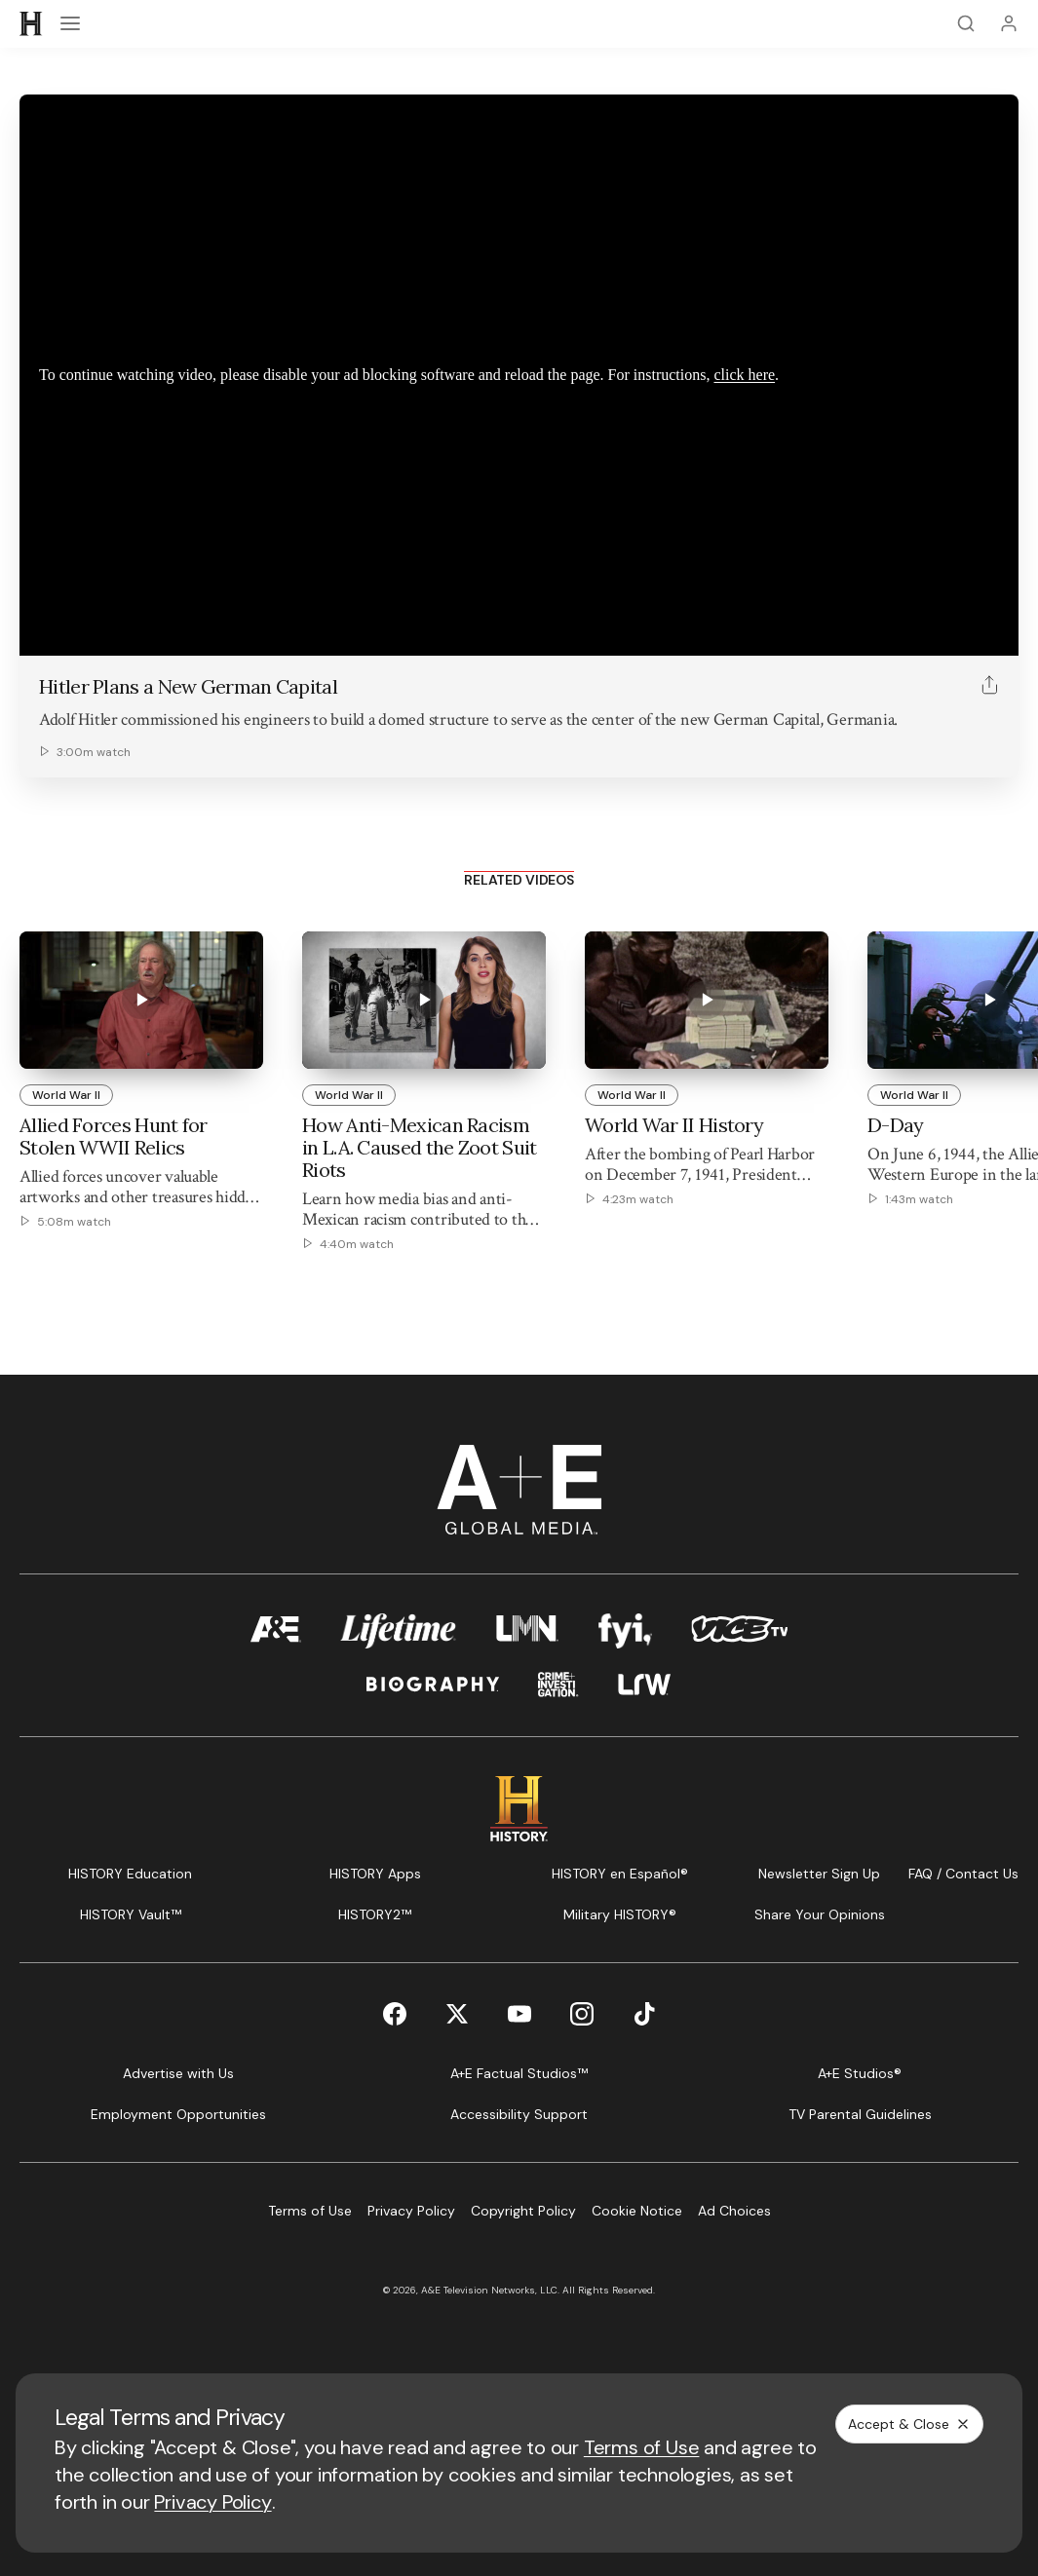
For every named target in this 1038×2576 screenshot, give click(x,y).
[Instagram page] (582, 2014)
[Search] (966, 23)
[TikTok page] (644, 2014)
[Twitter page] (457, 2014)
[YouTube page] (519, 2014)
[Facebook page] (394, 2014)
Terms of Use (642, 2447)
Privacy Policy (212, 2502)
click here (744, 374)
